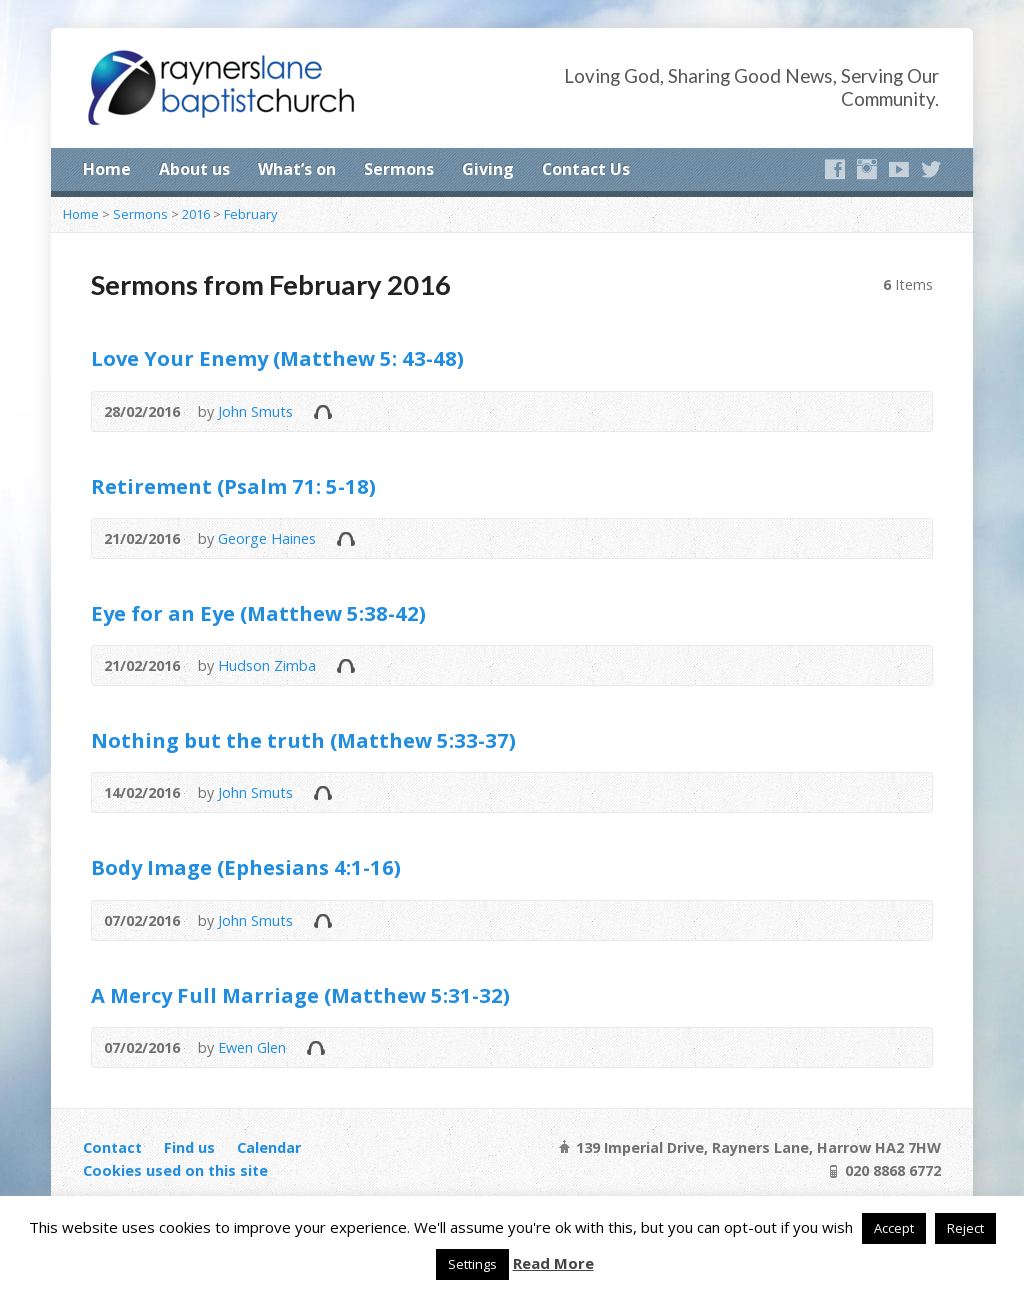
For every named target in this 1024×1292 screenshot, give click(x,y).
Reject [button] (965, 1228)
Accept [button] (894, 1228)
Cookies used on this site (175, 1170)
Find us (189, 1147)
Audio (322, 411)
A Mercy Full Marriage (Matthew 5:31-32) (300, 995)
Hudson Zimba (267, 665)
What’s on (297, 169)
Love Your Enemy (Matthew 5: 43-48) (277, 358)
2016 (196, 214)
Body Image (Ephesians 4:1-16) (246, 867)
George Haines (267, 538)
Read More (553, 1263)
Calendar (269, 1147)
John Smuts (255, 411)
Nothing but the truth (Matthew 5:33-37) (303, 740)
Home (107, 169)
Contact (112, 1147)
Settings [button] (472, 1264)
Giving (488, 169)
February (250, 214)
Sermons (399, 169)
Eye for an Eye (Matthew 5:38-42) (258, 613)
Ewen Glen (252, 1047)
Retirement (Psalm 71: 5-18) (233, 486)
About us (194, 169)
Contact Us (586, 169)
